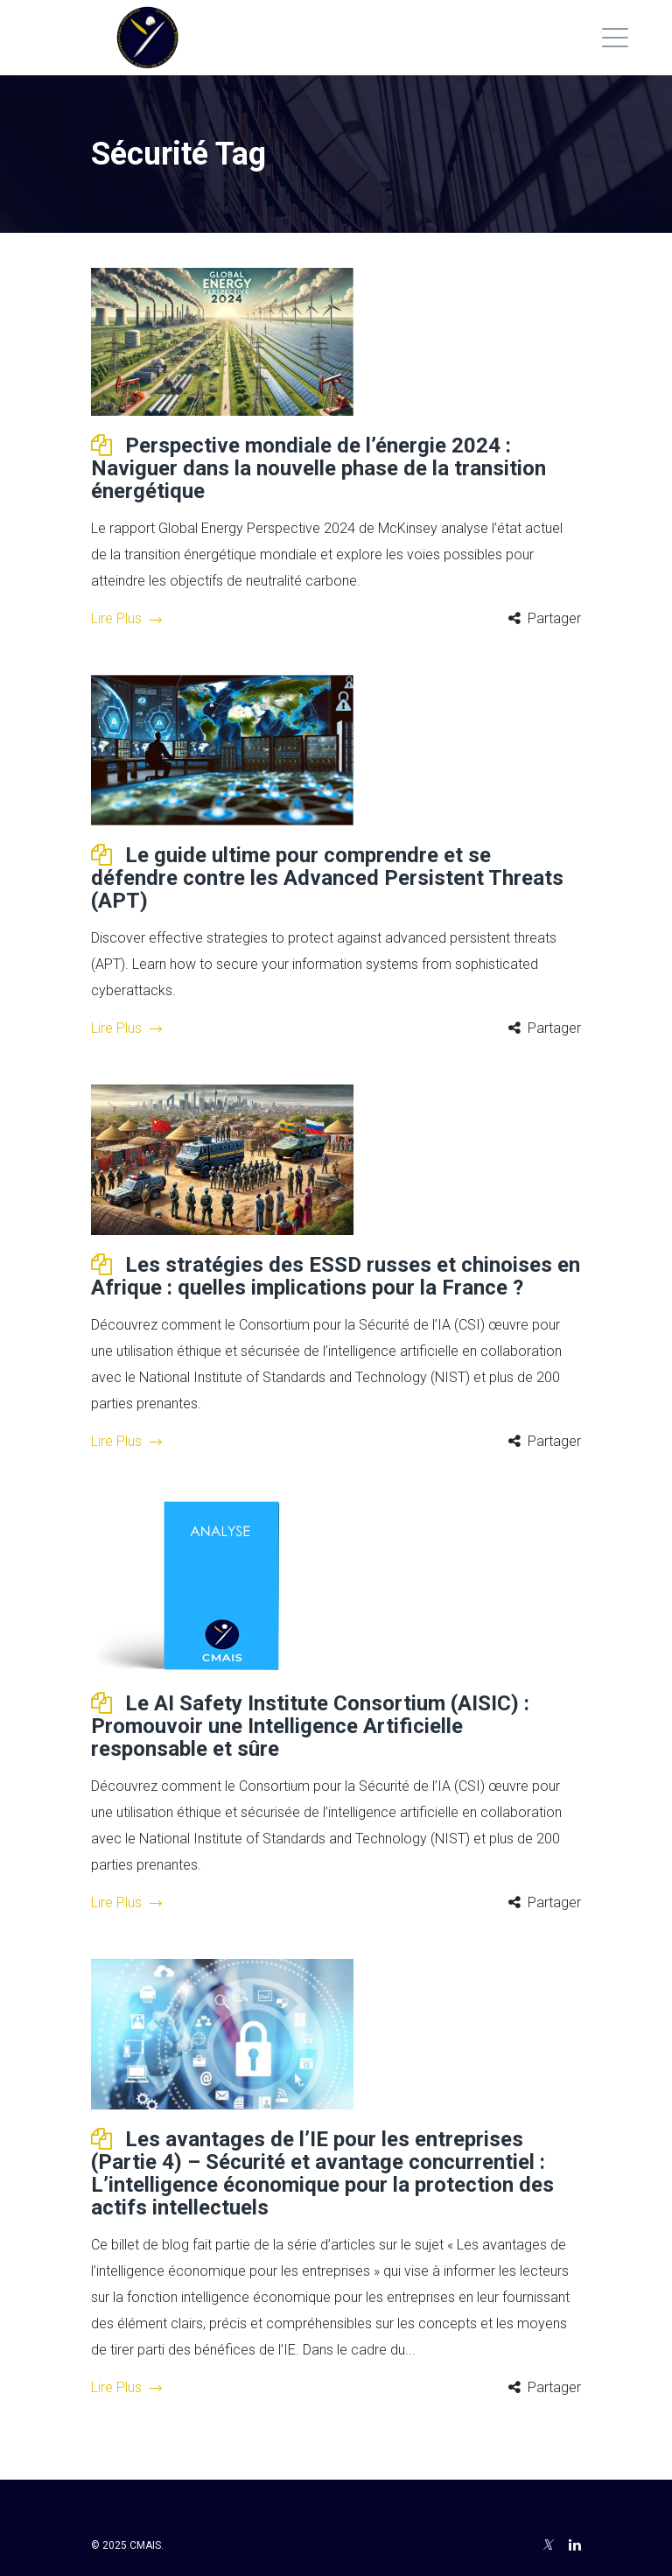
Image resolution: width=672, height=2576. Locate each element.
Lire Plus (126, 618)
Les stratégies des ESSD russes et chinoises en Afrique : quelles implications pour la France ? (335, 1276)
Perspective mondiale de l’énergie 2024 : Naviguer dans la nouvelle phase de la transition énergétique (318, 468)
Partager (554, 618)
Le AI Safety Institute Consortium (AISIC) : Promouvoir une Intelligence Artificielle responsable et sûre (310, 1726)
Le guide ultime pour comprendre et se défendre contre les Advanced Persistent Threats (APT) (327, 878)
